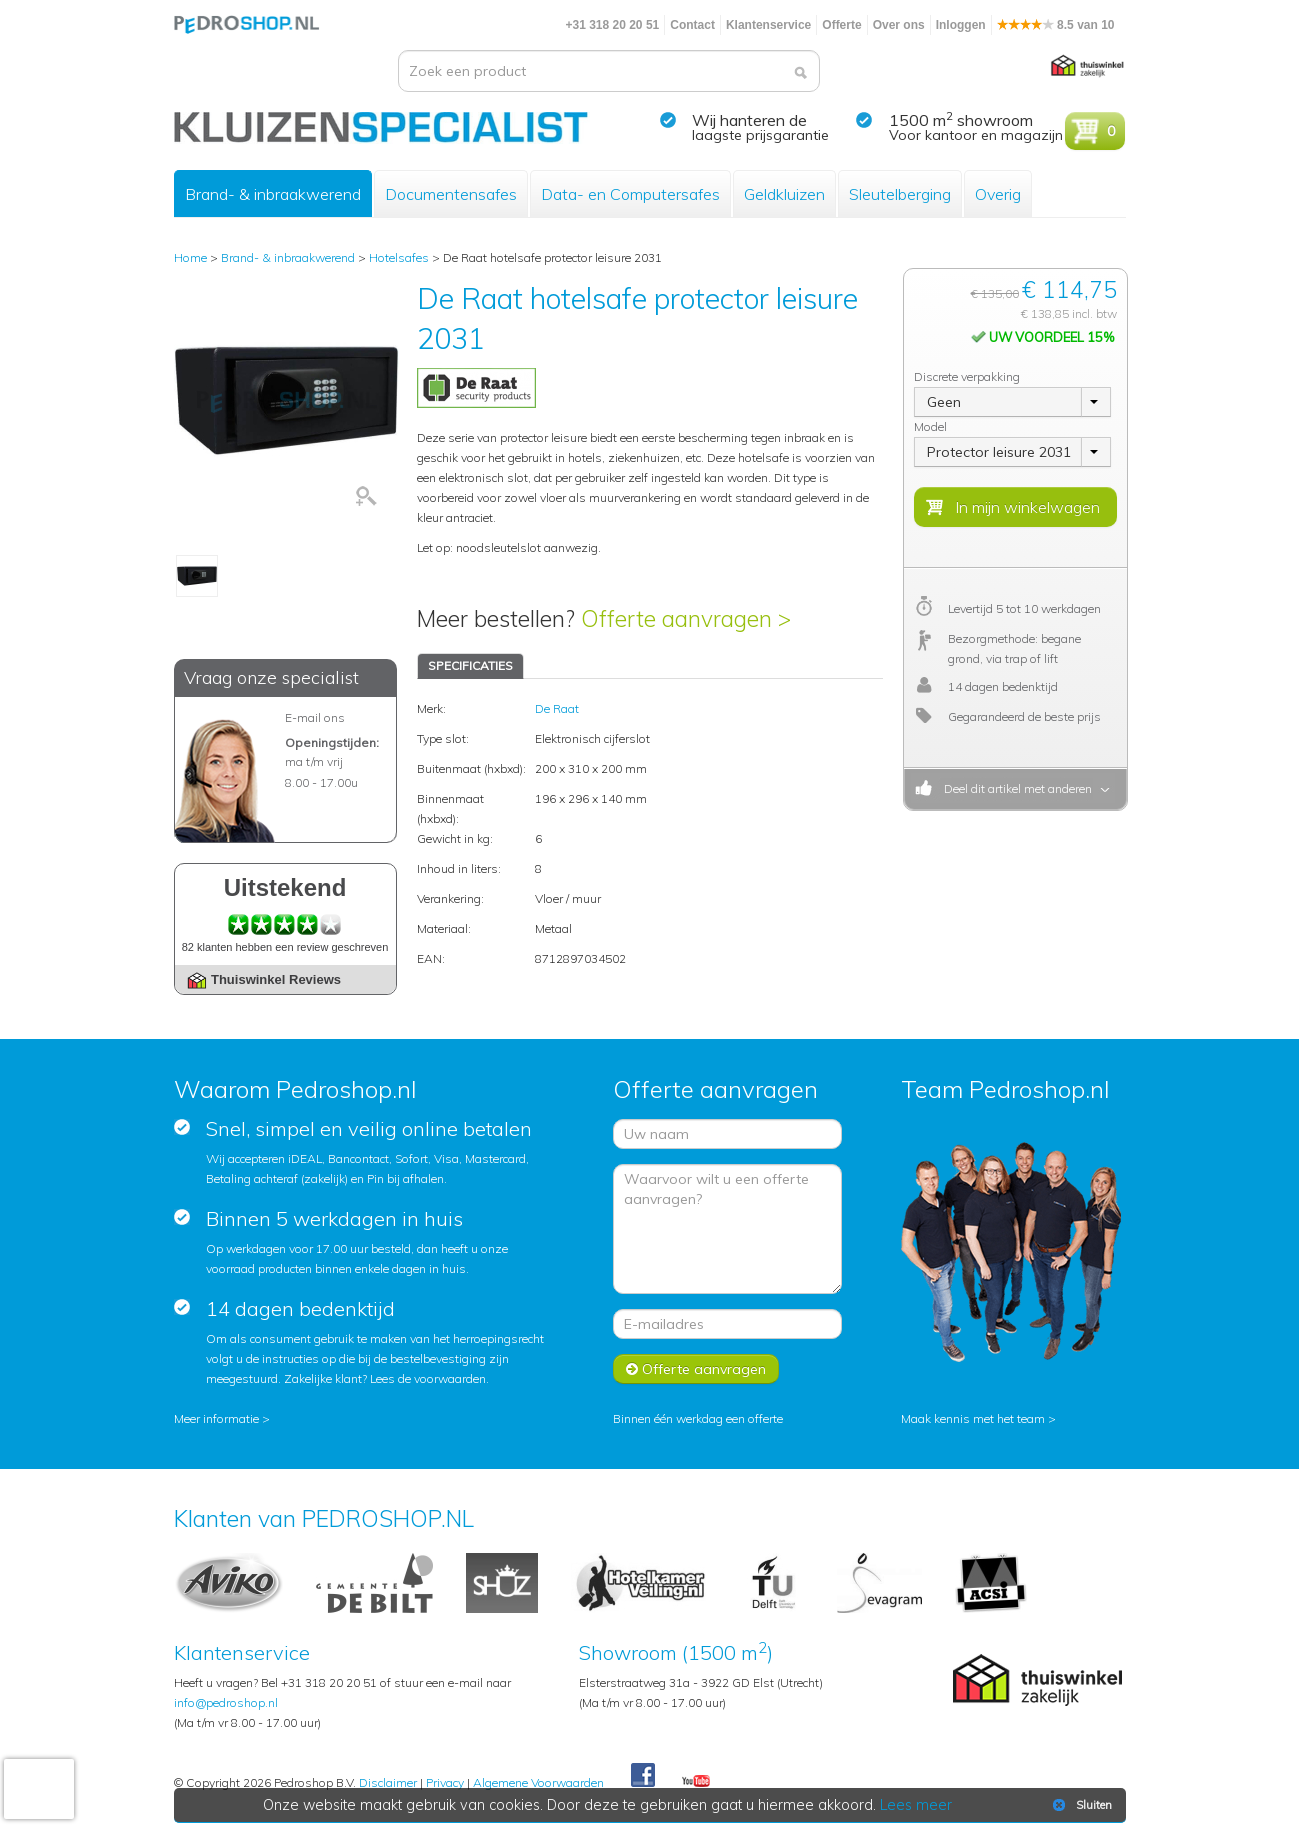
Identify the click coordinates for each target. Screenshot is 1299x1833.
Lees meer (916, 1805)
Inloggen (961, 25)
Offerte (841, 25)
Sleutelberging (900, 194)
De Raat (557, 708)
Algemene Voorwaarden (538, 1782)
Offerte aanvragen (696, 1369)
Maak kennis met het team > (978, 1418)
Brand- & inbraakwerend (273, 194)
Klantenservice (768, 25)
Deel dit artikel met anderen (1015, 788)
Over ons (899, 25)
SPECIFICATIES (470, 665)
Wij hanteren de (749, 120)
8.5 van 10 (1056, 25)
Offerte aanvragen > (686, 618)
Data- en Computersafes (630, 194)
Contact (692, 25)
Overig (998, 194)
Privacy (445, 1782)
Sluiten (1080, 1805)
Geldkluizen (784, 194)
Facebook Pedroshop (643, 1776)
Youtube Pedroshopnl (696, 1782)
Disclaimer (388, 1782)
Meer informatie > (222, 1418)
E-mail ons (315, 717)
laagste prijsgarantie (760, 135)
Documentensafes (451, 194)
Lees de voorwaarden (428, 1378)
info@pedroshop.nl (226, 1702)
